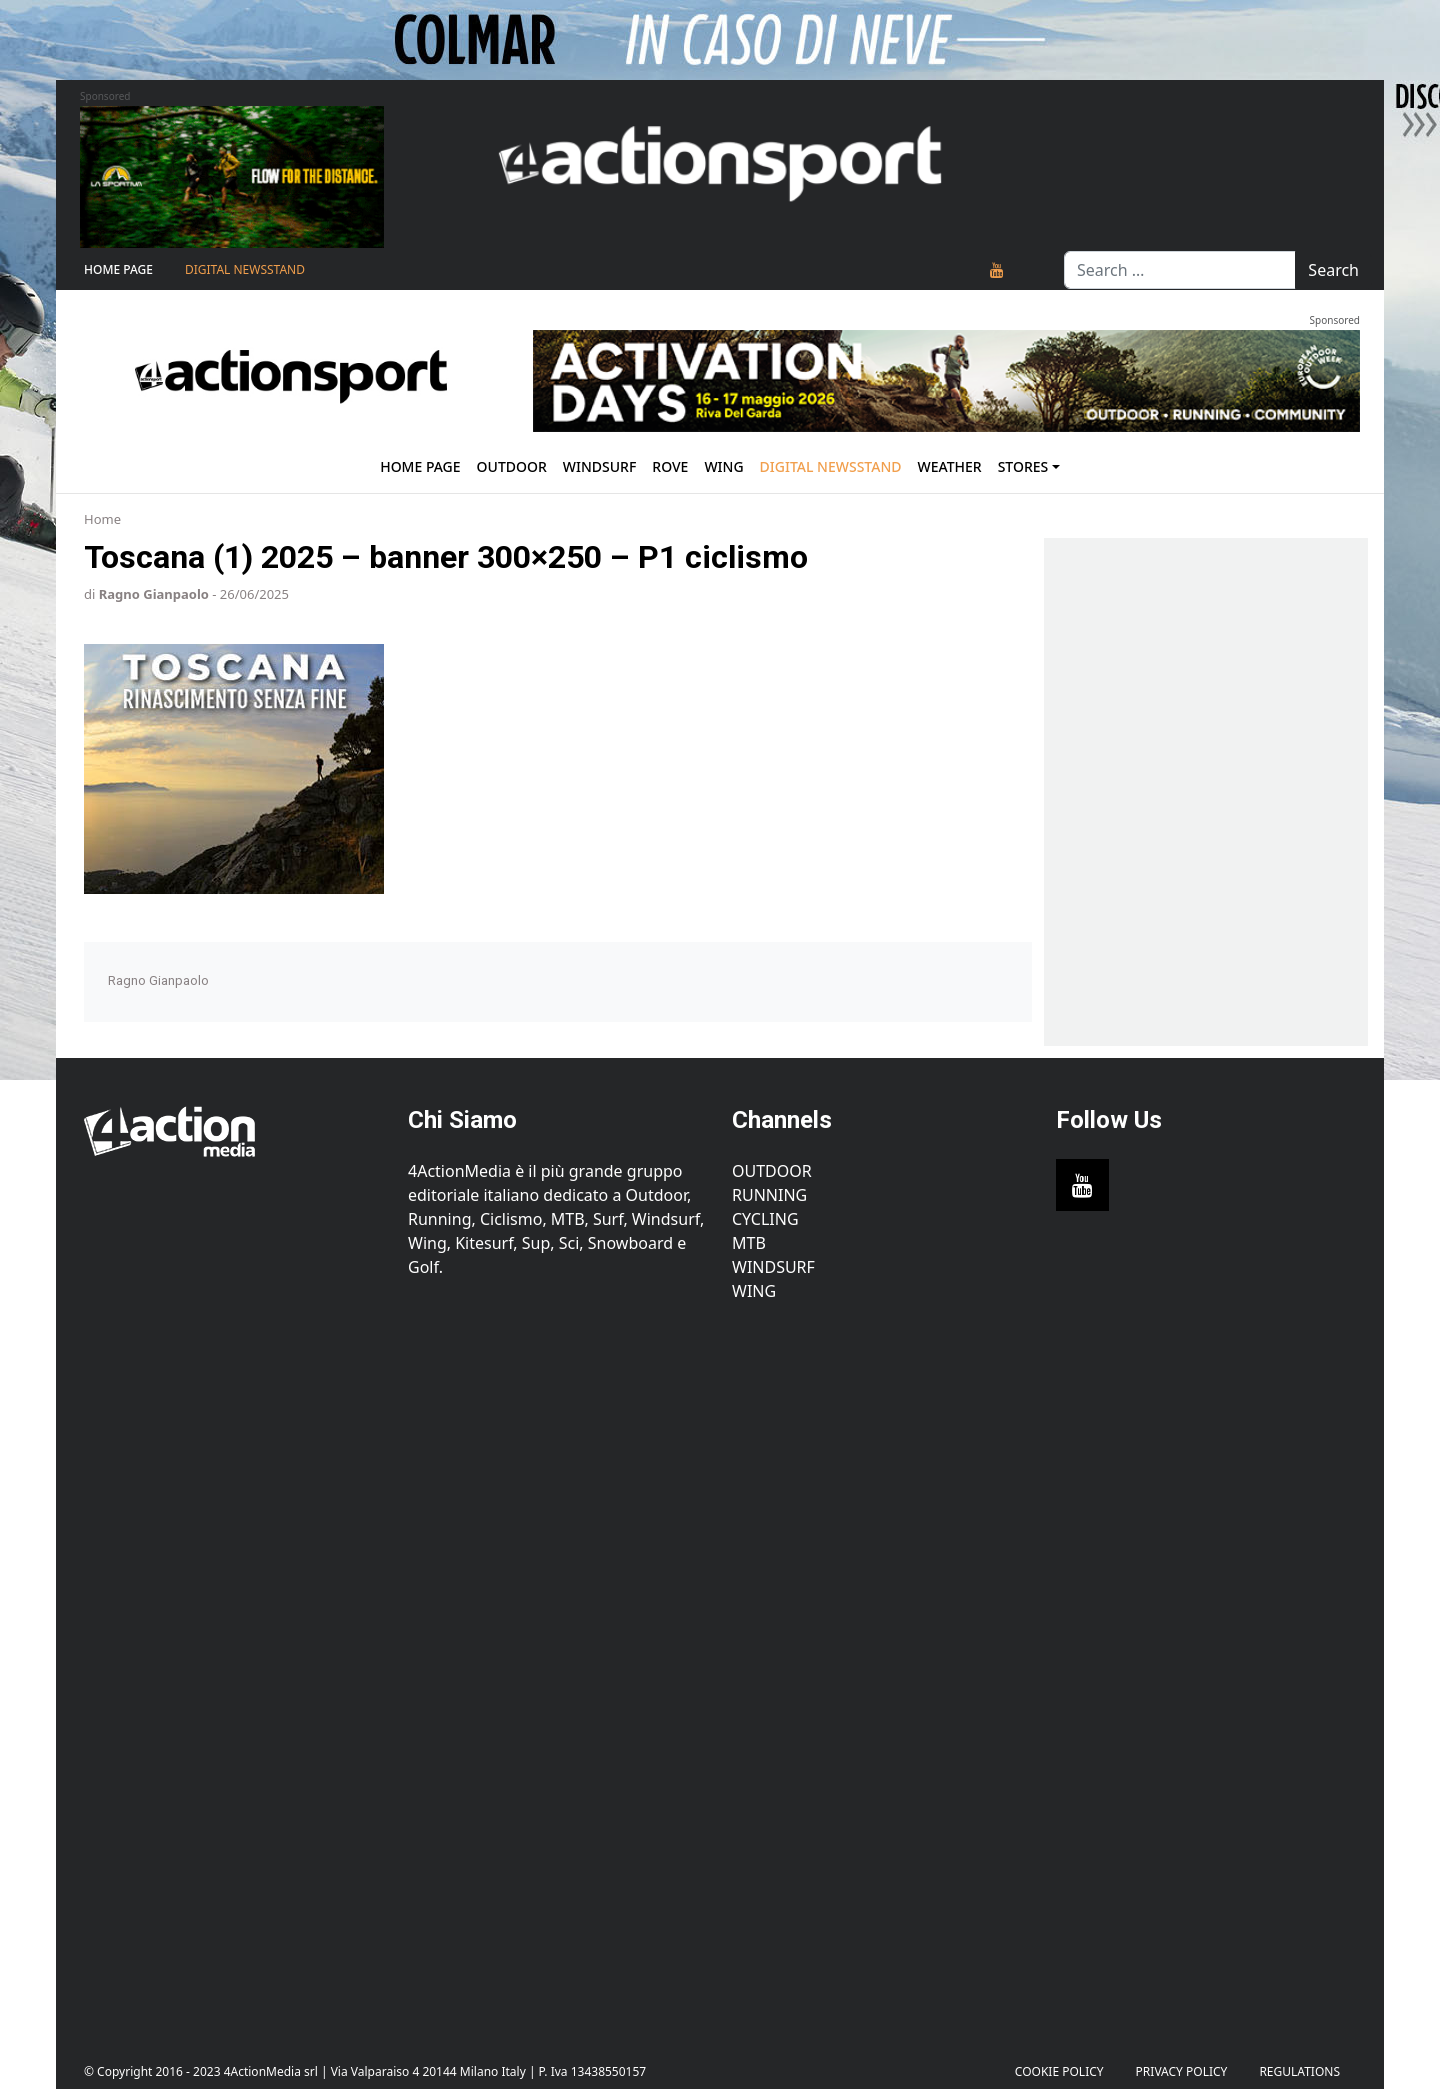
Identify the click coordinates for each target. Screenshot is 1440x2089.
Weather (949, 466)
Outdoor (512, 466)
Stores (1023, 466)
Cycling (765, 1219)
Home (102, 519)
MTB (749, 1243)
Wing (723, 466)
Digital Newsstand (245, 269)
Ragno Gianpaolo (154, 594)
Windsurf (600, 466)
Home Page (118, 269)
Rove (670, 466)
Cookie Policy (1059, 2071)
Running (769, 1195)
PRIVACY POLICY (1182, 2071)
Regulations (1299, 2071)
